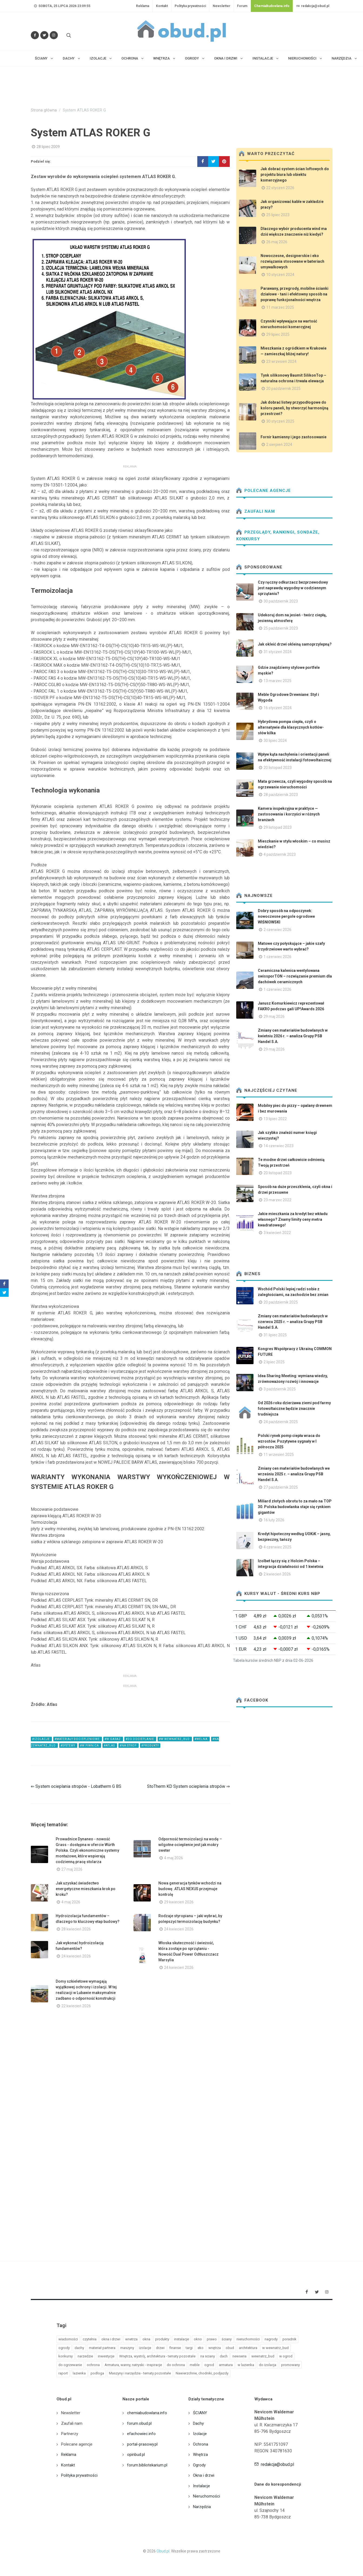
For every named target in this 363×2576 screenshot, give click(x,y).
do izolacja (267, 2365)
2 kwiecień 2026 (277, 1574)
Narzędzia (202, 2506)
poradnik (289, 2339)
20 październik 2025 (283, 388)
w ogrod (285, 2356)
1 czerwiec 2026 (277, 957)
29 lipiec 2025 (277, 334)
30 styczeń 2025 (280, 421)
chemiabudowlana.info (147, 2412)
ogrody (64, 2348)
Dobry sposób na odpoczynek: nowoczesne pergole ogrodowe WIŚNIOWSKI (286, 916)
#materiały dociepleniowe (78, 1739)
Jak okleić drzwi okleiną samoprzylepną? (295, 644)
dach (224, 2356)
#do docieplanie (140, 1739)
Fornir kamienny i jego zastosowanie (294, 437)
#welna (201, 1739)
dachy (79, 2348)
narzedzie (85, 2356)
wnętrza (214, 2348)
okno (198, 2339)
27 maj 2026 (71, 1869)
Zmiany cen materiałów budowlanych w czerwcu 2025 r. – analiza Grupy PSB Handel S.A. (293, 1322)
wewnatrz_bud (262, 2356)
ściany (227, 2339)
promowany (290, 2365)
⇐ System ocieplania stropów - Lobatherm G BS (76, 1786)
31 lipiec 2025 (275, 1335)
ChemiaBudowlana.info (271, 6)
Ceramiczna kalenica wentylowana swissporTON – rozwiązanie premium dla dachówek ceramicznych (295, 976)
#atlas (110, 1745)
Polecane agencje (263, 490)
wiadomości (68, 2339)
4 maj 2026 (173, 1858)
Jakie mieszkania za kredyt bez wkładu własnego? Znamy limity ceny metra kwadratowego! (293, 1219)
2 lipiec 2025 (274, 1362)
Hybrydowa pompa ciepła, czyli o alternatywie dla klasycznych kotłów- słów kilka (291, 727)
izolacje (145, 2348)
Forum (242, 6)
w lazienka (246, 2365)
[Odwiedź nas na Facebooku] (35, 35)
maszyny (127, 2348)
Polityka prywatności (190, 6)
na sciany (207, 2356)
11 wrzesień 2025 (279, 1454)
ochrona (93, 2365)
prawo (212, 2339)
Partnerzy (69, 2433)
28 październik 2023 (281, 794)
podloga (97, 2373)
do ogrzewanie (70, 2365)
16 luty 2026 (274, 1520)
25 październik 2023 (281, 628)
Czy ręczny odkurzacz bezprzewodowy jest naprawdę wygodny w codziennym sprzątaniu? (293, 588)
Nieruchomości (206, 2496)
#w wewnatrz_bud (175, 1739)
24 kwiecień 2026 (179, 1929)
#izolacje (41, 1739)
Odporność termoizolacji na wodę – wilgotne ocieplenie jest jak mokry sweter (190, 1845)
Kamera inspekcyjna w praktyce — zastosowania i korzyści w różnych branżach (289, 814)
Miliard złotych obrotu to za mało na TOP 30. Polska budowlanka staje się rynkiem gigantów (295, 1507)
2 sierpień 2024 (279, 444)
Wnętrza (200, 2454)
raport (63, 2373)
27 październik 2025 (281, 1487)
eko (201, 2348)
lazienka (79, 2373)
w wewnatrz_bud (275, 2348)
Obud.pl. (163, 2551)
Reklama (142, 6)
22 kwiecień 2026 (76, 2006)
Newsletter (221, 6)
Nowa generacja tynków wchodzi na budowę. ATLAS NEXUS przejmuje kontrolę (189, 1889)
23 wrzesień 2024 (281, 361)
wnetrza (131, 2339)
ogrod (209, 2365)
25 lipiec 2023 (277, 215)
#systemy (68, 1745)
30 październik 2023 (281, 601)
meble (194, 2365)
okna (146, 2339)
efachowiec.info (141, 2433)
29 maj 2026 (274, 1016)
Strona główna (44, 110)
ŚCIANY (200, 2412)
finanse (175, 2348)
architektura (248, 2348)
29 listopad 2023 (278, 827)
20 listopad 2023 (278, 767)
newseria (239, 2356)
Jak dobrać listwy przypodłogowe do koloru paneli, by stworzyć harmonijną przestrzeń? (294, 408)
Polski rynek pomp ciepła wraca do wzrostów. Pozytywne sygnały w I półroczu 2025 (289, 1441)
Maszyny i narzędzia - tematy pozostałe (140, 2373)
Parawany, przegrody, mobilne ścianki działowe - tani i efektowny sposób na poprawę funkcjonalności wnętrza (294, 294)
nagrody (271, 2339)
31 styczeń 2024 (278, 652)
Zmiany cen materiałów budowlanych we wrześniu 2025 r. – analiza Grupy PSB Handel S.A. (294, 1474)
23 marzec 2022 (277, 1200)
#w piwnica (90, 1745)
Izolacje (200, 2433)
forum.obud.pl (139, 2423)
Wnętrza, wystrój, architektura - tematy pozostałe (157, 2356)
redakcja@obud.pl (312, 6)
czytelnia (89, 2339)
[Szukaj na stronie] (68, 35)
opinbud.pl (136, 2454)
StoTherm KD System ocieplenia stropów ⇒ (188, 1786)
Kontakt (162, 6)
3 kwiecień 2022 (277, 1233)
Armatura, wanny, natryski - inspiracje (133, 2365)
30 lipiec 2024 (275, 740)
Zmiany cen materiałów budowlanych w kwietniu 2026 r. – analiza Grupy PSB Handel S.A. (293, 1036)
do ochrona (176, 2365)
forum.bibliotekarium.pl (147, 2465)
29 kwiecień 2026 (179, 1902)
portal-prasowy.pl (142, 2444)
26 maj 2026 (276, 242)
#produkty (150, 1745)
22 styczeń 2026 (280, 188)
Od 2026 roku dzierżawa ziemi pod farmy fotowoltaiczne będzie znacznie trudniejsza (294, 1408)
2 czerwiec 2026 (277, 929)
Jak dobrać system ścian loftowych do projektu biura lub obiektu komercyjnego (295, 174)
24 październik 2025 (281, 1422)
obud (230, 2348)
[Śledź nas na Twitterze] (44, 35)
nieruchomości (248, 2339)
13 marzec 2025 (277, 681)
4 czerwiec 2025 (277, 1547)
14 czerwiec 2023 (279, 1146)
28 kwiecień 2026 (76, 1929)
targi (189, 2348)
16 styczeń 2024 (278, 708)
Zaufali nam (255, 511)
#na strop (128, 1745)
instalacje (181, 2339)
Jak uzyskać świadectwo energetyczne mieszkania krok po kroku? (85, 1889)
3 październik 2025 (280, 1389)
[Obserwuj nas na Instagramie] (54, 35)
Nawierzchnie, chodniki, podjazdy (202, 2373)
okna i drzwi (110, 2339)
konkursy (65, 2356)
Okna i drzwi (203, 2475)
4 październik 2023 (280, 854)
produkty (162, 2339)
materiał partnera (102, 2348)
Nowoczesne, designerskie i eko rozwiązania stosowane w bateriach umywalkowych (292, 261)
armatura (226, 2365)
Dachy (198, 2423)
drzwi (160, 2348)
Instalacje (201, 2485)
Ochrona (200, 2444)
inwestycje (106, 2356)
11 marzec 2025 (280, 307)
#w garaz (113, 1739)
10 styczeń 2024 (280, 274)
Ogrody (199, 2465)
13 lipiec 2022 (275, 1119)
